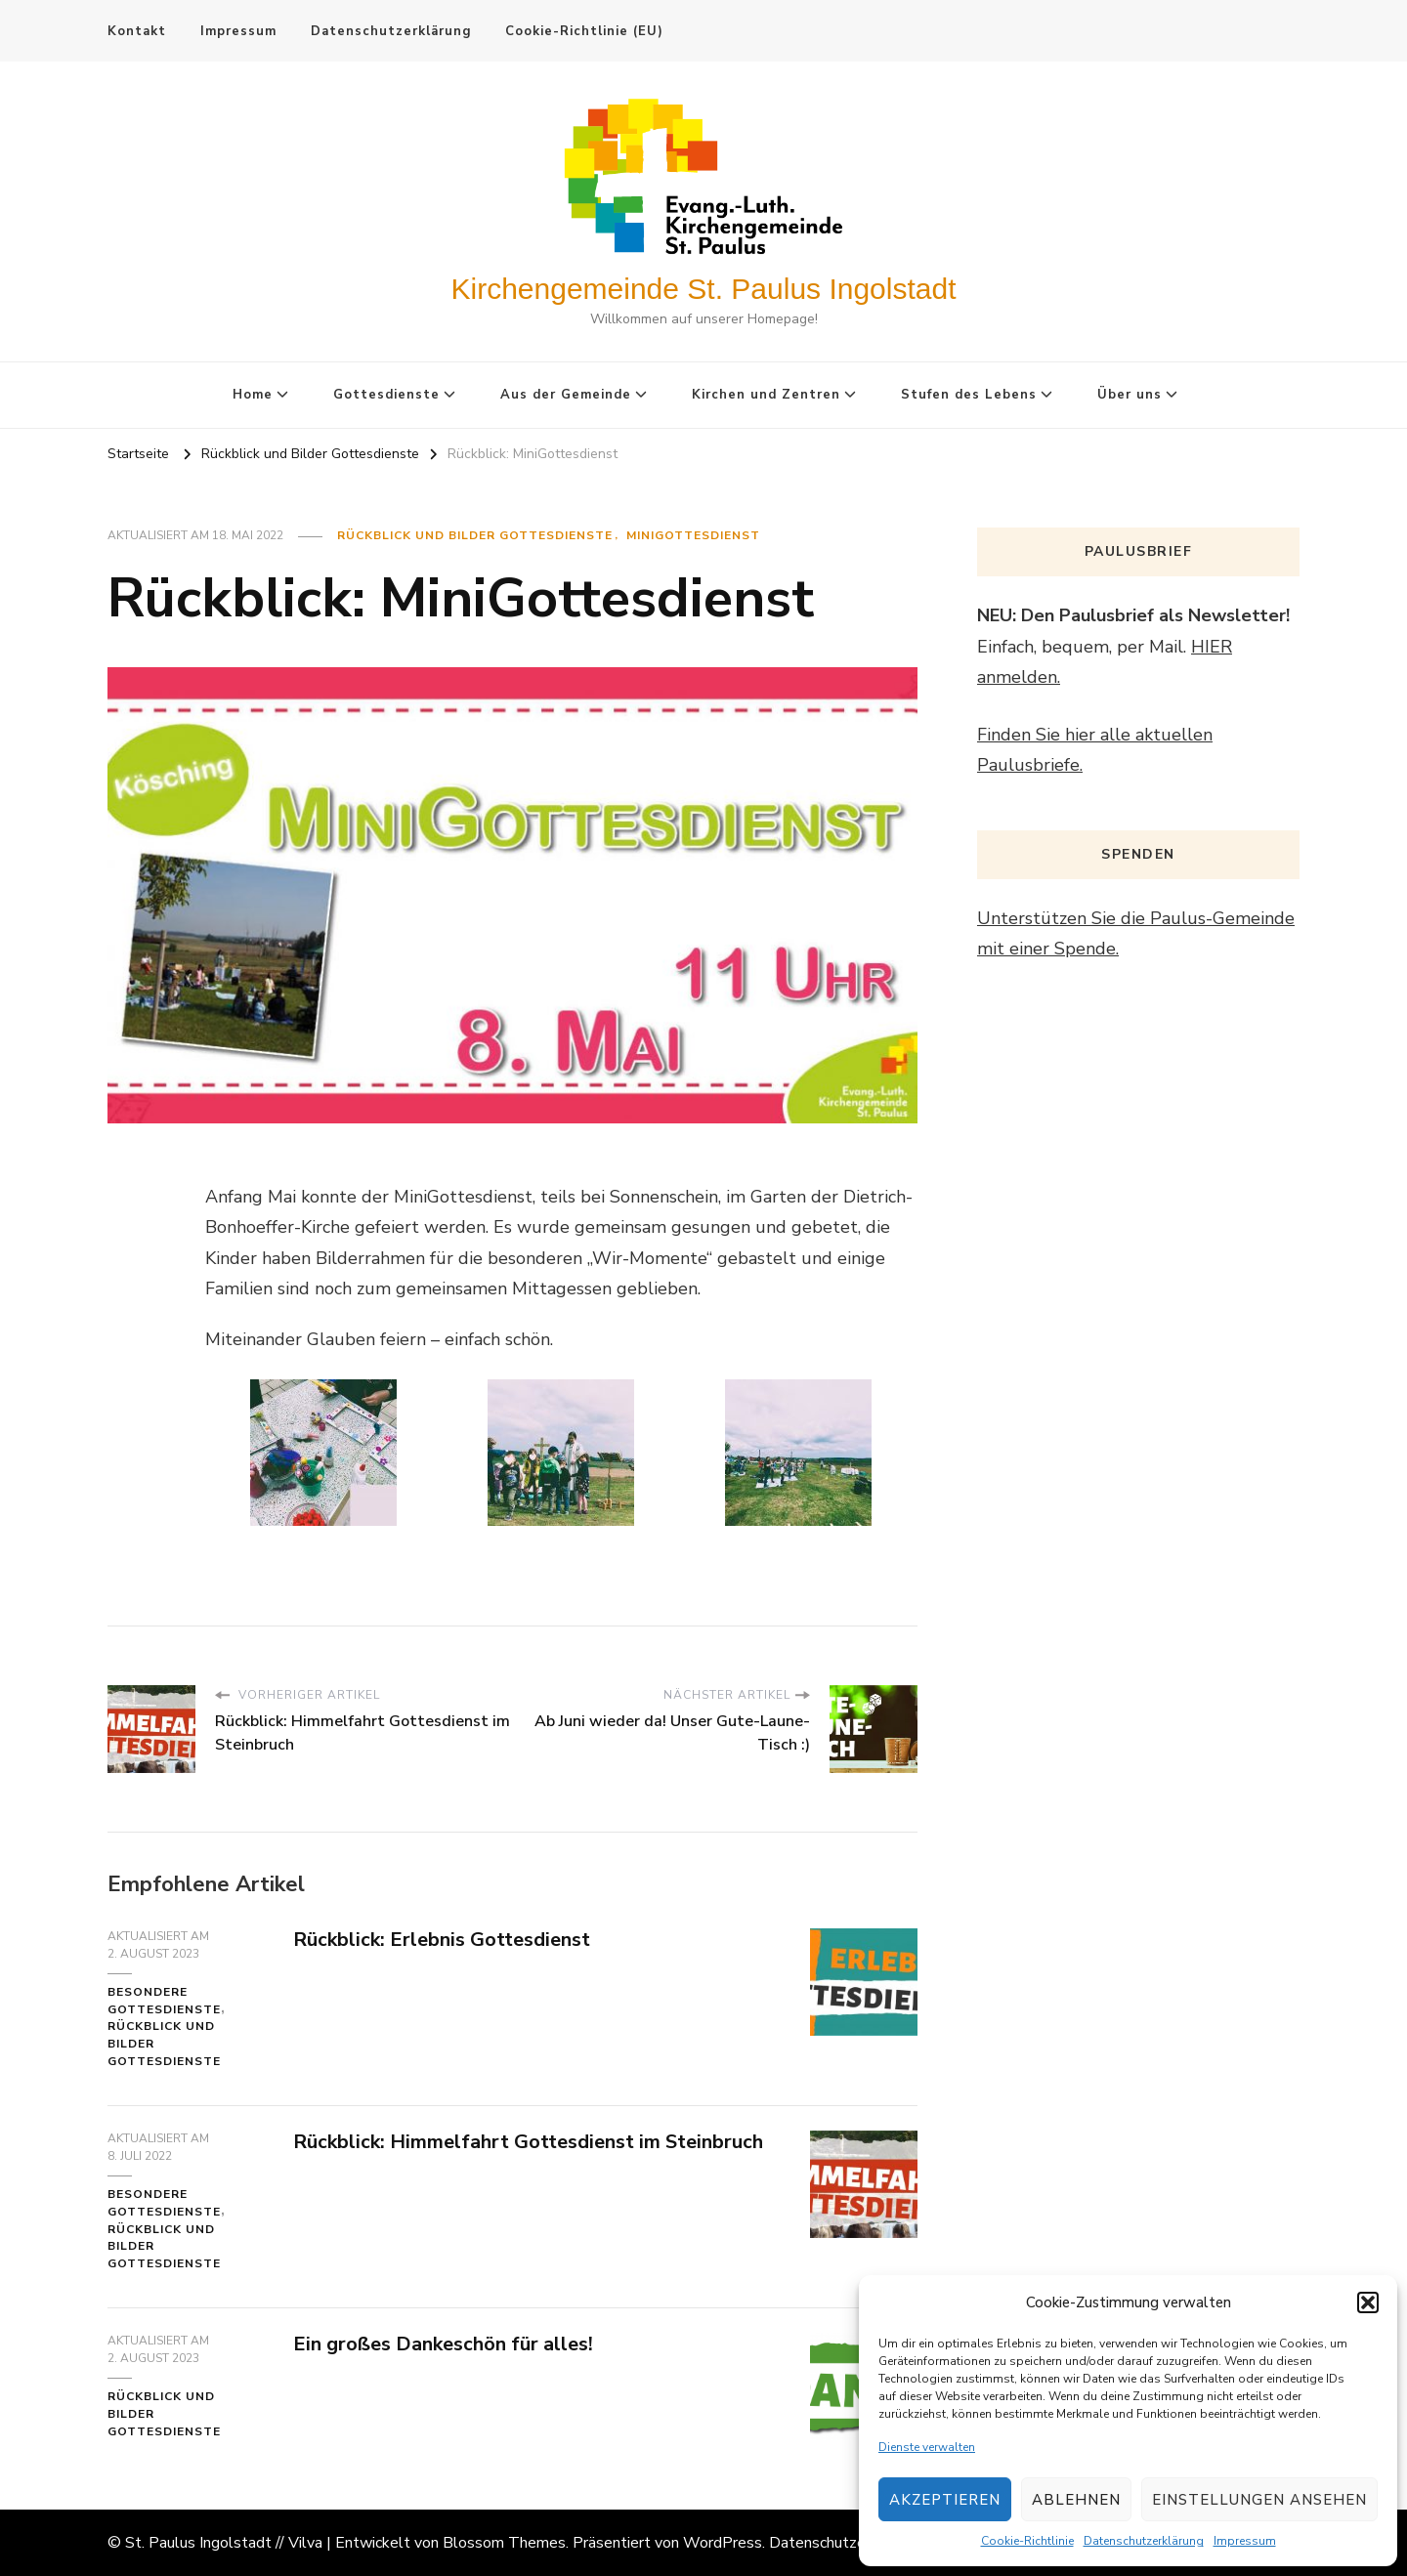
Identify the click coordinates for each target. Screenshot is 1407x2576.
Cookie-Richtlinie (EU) (584, 31)
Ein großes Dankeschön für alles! (443, 2344)
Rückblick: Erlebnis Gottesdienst (441, 1939)
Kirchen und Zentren (766, 394)
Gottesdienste (386, 394)
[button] (1368, 2302)
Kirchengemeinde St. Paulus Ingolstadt (704, 289)
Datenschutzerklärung (1144, 2541)
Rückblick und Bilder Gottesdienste (475, 535)
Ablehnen (1076, 2500)
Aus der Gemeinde (565, 394)
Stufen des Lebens (969, 394)
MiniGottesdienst (693, 535)
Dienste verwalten (926, 2447)
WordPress (722, 2543)
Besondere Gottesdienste (164, 2000)
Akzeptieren (945, 2500)
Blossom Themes (504, 2543)
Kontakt (136, 31)
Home (253, 394)
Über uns (1129, 394)
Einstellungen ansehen (1259, 2500)
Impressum (1245, 2541)
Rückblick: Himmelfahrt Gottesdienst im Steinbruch (528, 2142)
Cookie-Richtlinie (1027, 2541)
